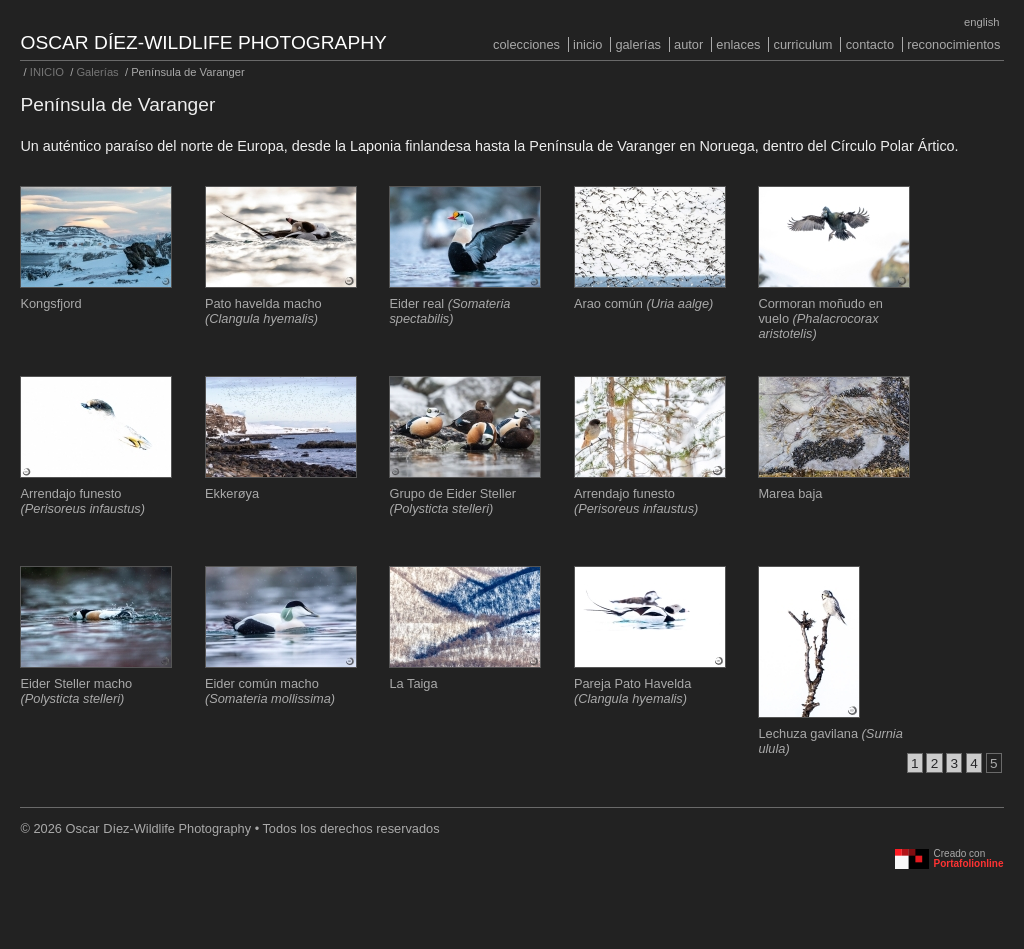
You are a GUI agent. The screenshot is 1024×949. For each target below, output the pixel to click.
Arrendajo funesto (82, 501)
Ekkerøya (232, 493)
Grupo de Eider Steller (452, 501)
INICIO (587, 44)
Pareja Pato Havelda (632, 691)
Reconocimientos (953, 44)
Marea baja (790, 493)
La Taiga (413, 683)
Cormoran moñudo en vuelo (820, 318)
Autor (688, 44)
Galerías (638, 44)
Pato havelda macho (263, 311)
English (981, 22)
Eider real (449, 311)
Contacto (870, 44)
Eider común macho (270, 691)
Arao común (643, 303)
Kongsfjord (50, 303)
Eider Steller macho (76, 691)
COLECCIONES (526, 44)
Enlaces (738, 44)
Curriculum (803, 44)
